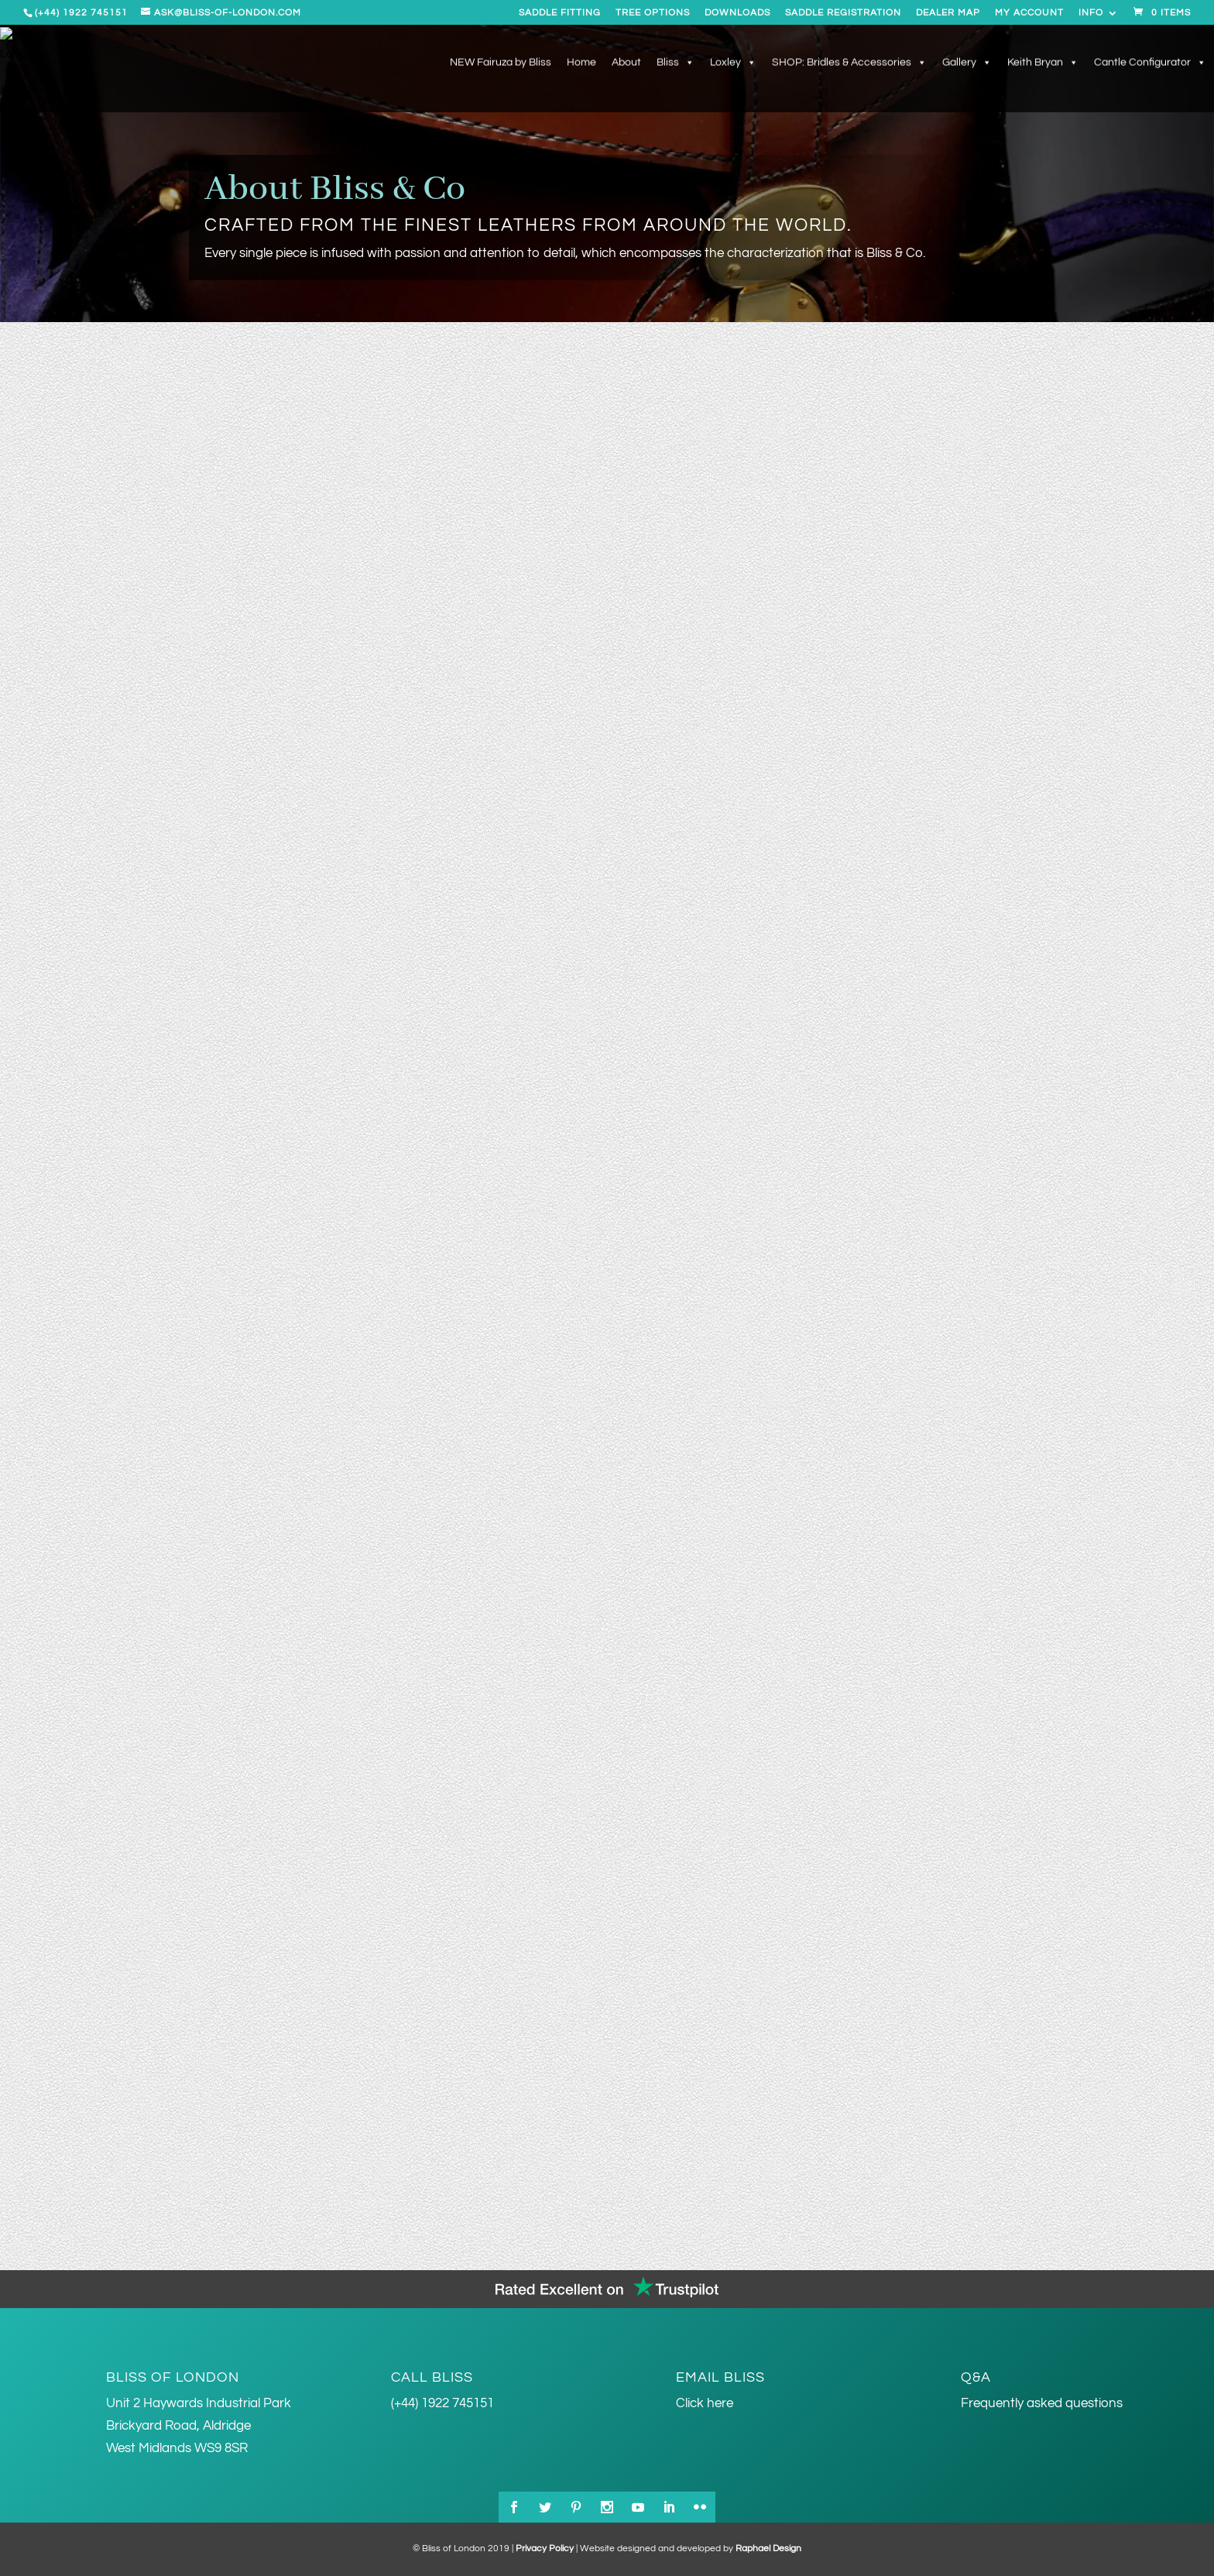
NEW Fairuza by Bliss (500, 64)
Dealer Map (948, 13)
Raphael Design (768, 2548)
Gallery (967, 64)
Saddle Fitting (560, 13)
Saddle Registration (843, 13)
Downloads (737, 13)
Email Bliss (720, 2377)
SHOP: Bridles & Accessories (849, 64)
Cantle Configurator (1150, 64)
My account (1029, 13)
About (626, 64)
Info (1091, 13)
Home (581, 64)
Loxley (733, 64)
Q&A (976, 2377)
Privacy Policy (545, 2548)
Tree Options (653, 13)
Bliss (675, 64)
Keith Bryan (1043, 64)
